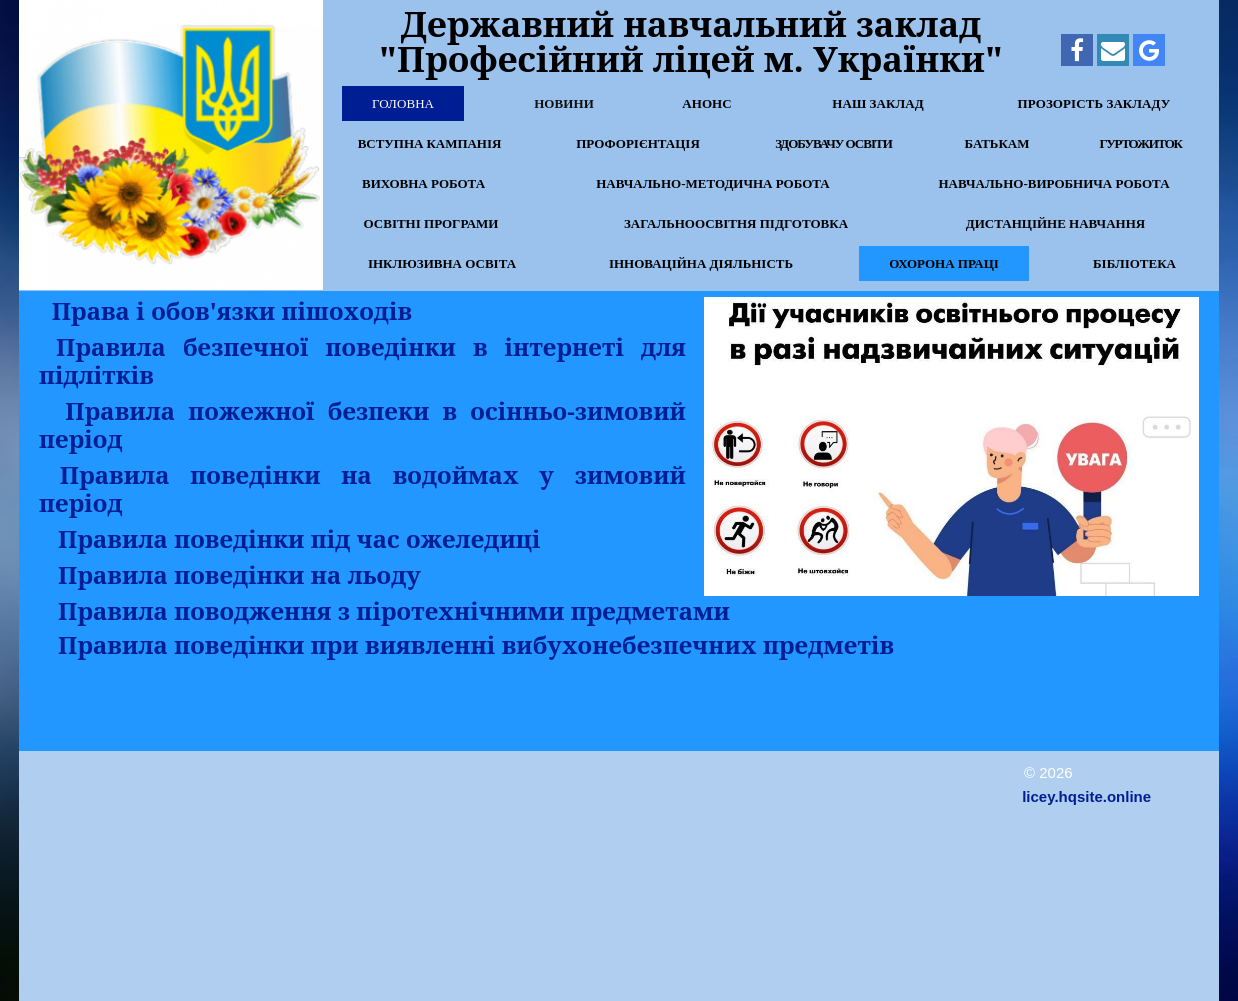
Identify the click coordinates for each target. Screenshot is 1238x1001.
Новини (564, 103)
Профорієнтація (638, 143)
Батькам (996, 143)
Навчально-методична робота (713, 183)
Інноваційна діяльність (701, 263)
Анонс (707, 103)
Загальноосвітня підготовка (736, 223)
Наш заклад (878, 103)
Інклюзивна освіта (442, 263)
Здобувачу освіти (833, 143)
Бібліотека (1134, 263)
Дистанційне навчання (1055, 223)
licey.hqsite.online (1086, 796)
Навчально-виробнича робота (1053, 183)
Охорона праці (944, 263)
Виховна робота (423, 183)
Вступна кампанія (429, 143)
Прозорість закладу (1094, 103)
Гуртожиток (1140, 143)
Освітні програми (431, 223)
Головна (403, 103)
